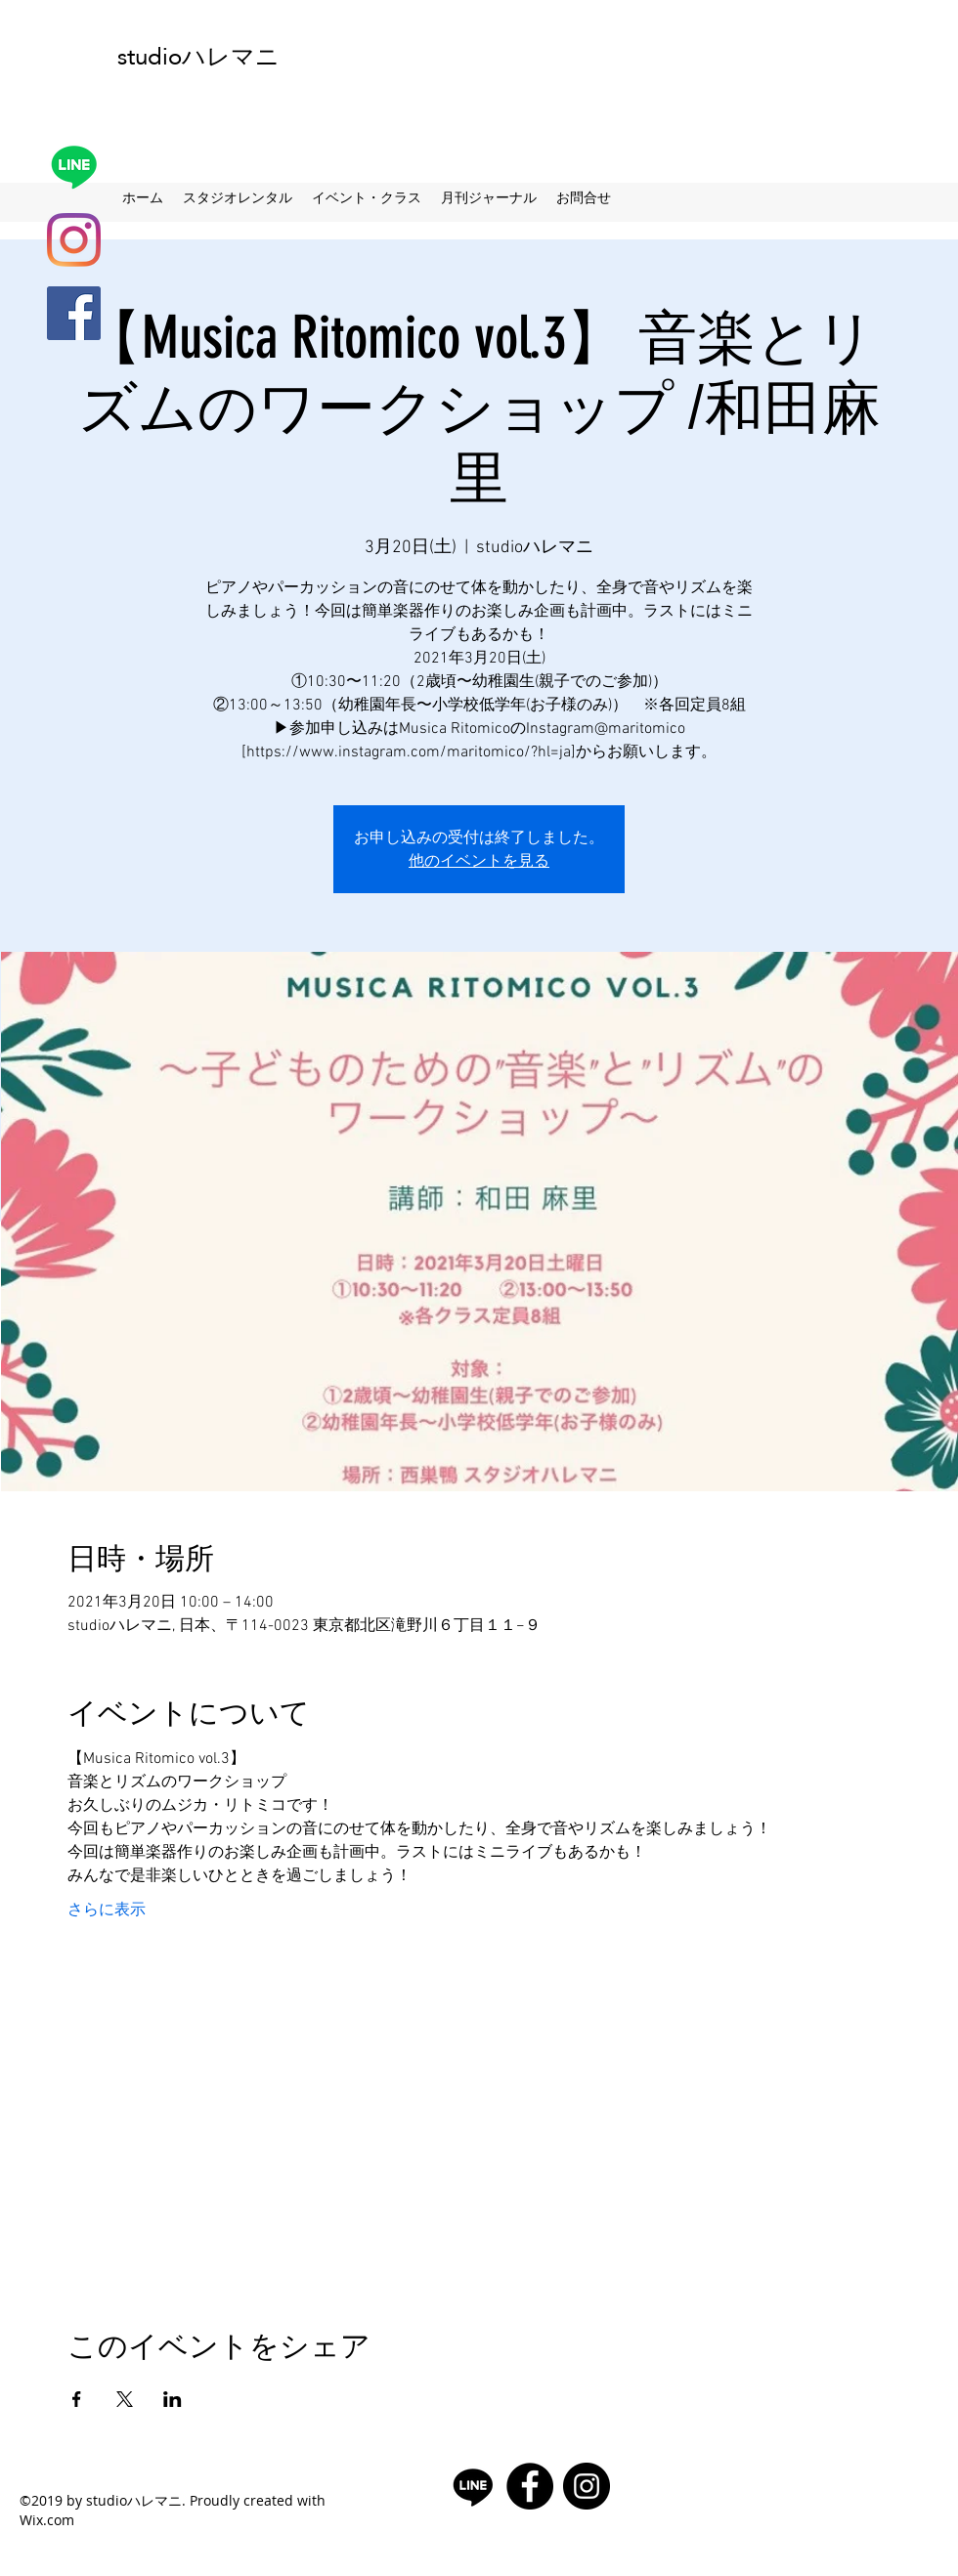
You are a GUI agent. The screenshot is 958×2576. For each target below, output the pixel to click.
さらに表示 (106, 1910)
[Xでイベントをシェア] (124, 2399)
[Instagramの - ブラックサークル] (586, 2486)
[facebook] (74, 313)
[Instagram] (74, 240)
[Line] (74, 166)
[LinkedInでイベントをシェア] (172, 2399)
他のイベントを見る (479, 860)
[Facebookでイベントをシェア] (76, 2399)
